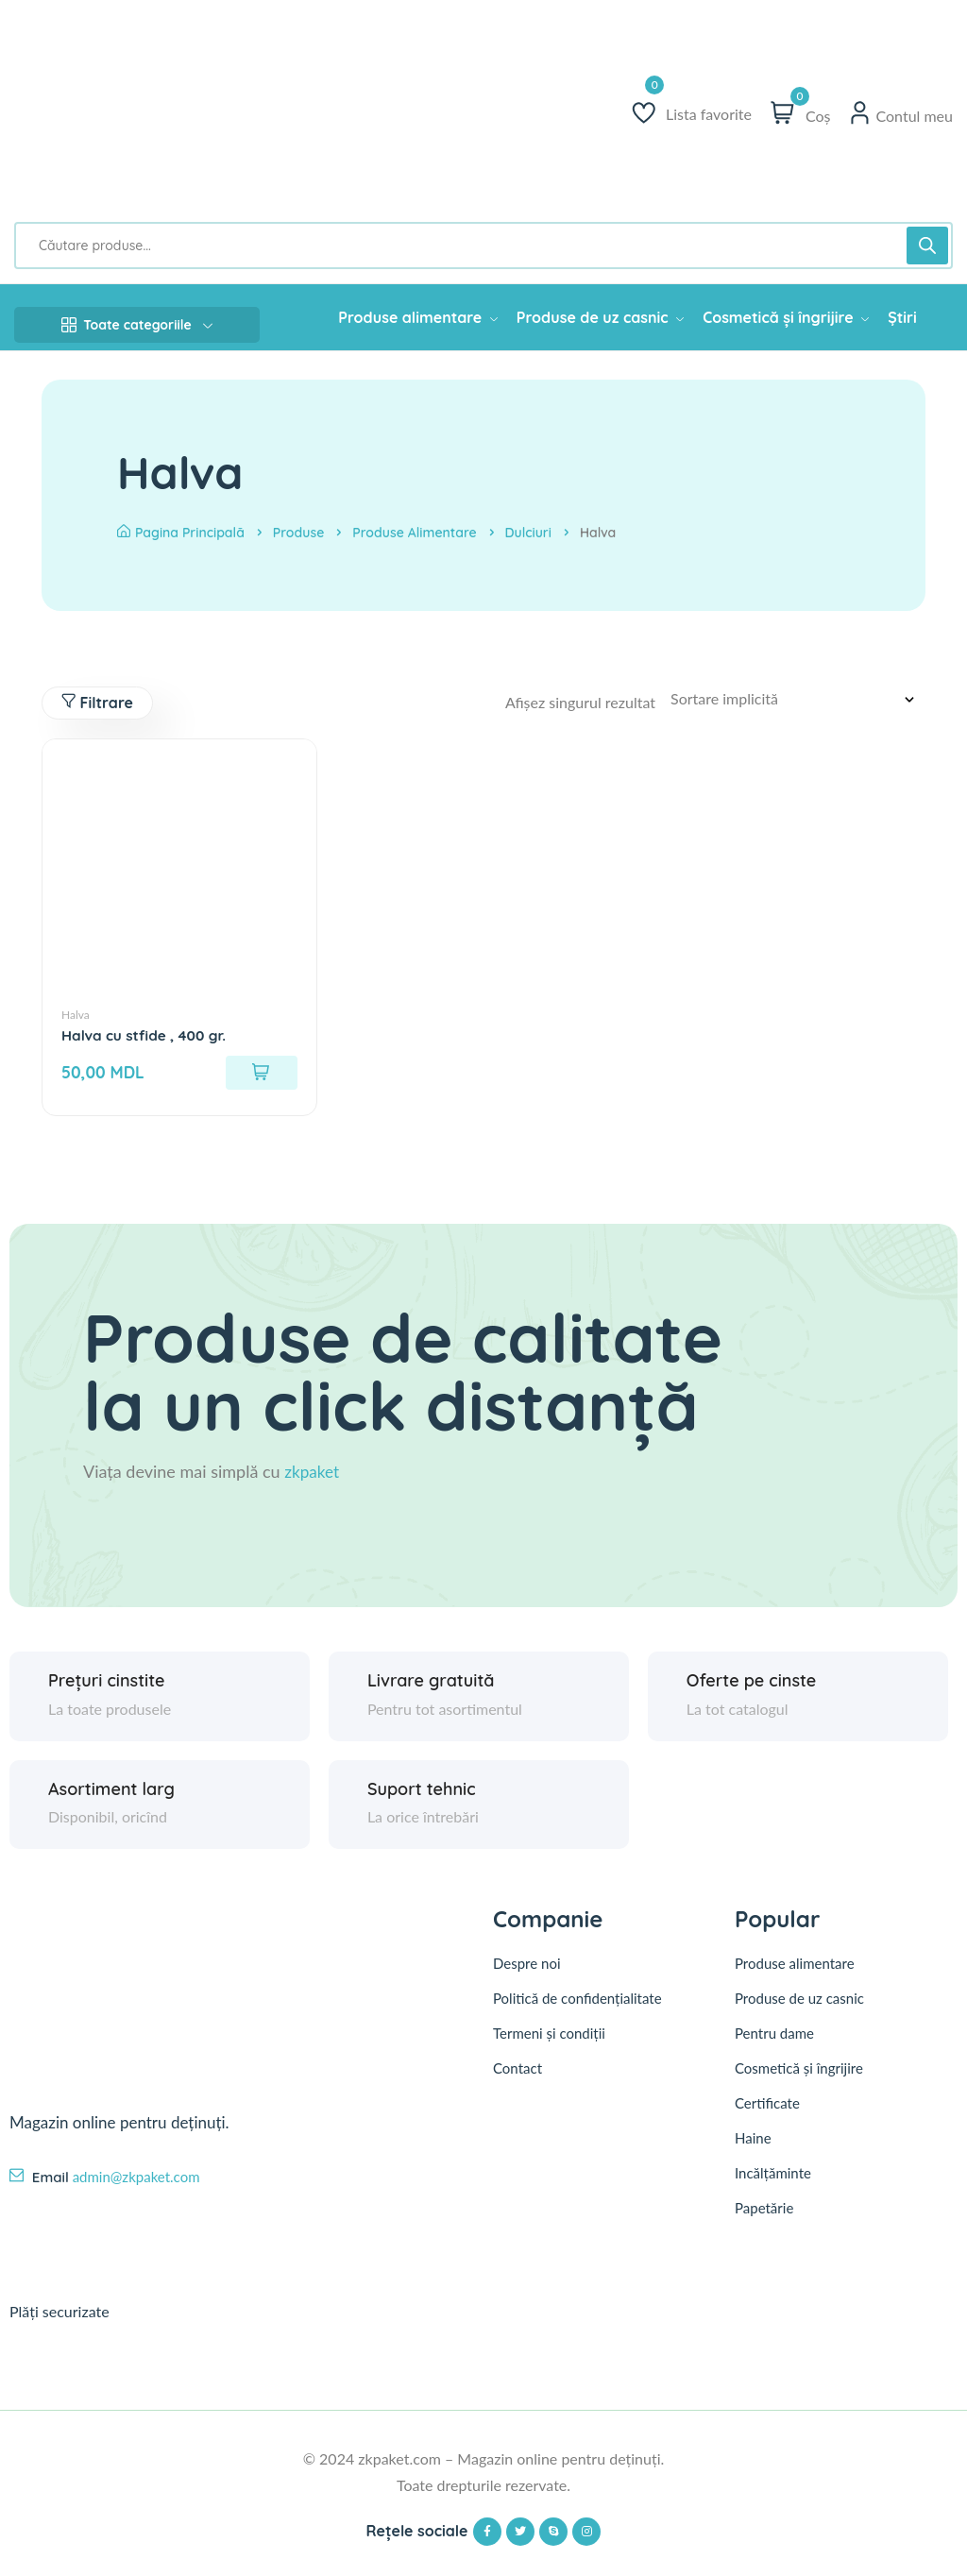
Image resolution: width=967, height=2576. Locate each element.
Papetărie (764, 2217)
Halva (75, 1016)
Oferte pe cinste (752, 1688)
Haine (753, 2147)
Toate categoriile (136, 324)
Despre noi (527, 1971)
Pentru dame (774, 2042)
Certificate (767, 2112)
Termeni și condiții (549, 2041)
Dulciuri (528, 532)
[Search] (927, 245)
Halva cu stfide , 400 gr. (147, 1036)
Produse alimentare (414, 532)
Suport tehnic (421, 1796)
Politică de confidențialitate (577, 2006)
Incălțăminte (773, 2182)
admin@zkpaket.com (136, 2184)
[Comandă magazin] (797, 699)
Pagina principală (181, 532)
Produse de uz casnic (799, 2007)
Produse (299, 532)
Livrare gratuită (431, 1688)
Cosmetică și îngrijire (799, 2077)
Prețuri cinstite (106, 1688)
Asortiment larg (111, 1796)
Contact (517, 2076)
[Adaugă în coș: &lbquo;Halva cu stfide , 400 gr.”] (261, 1075)
